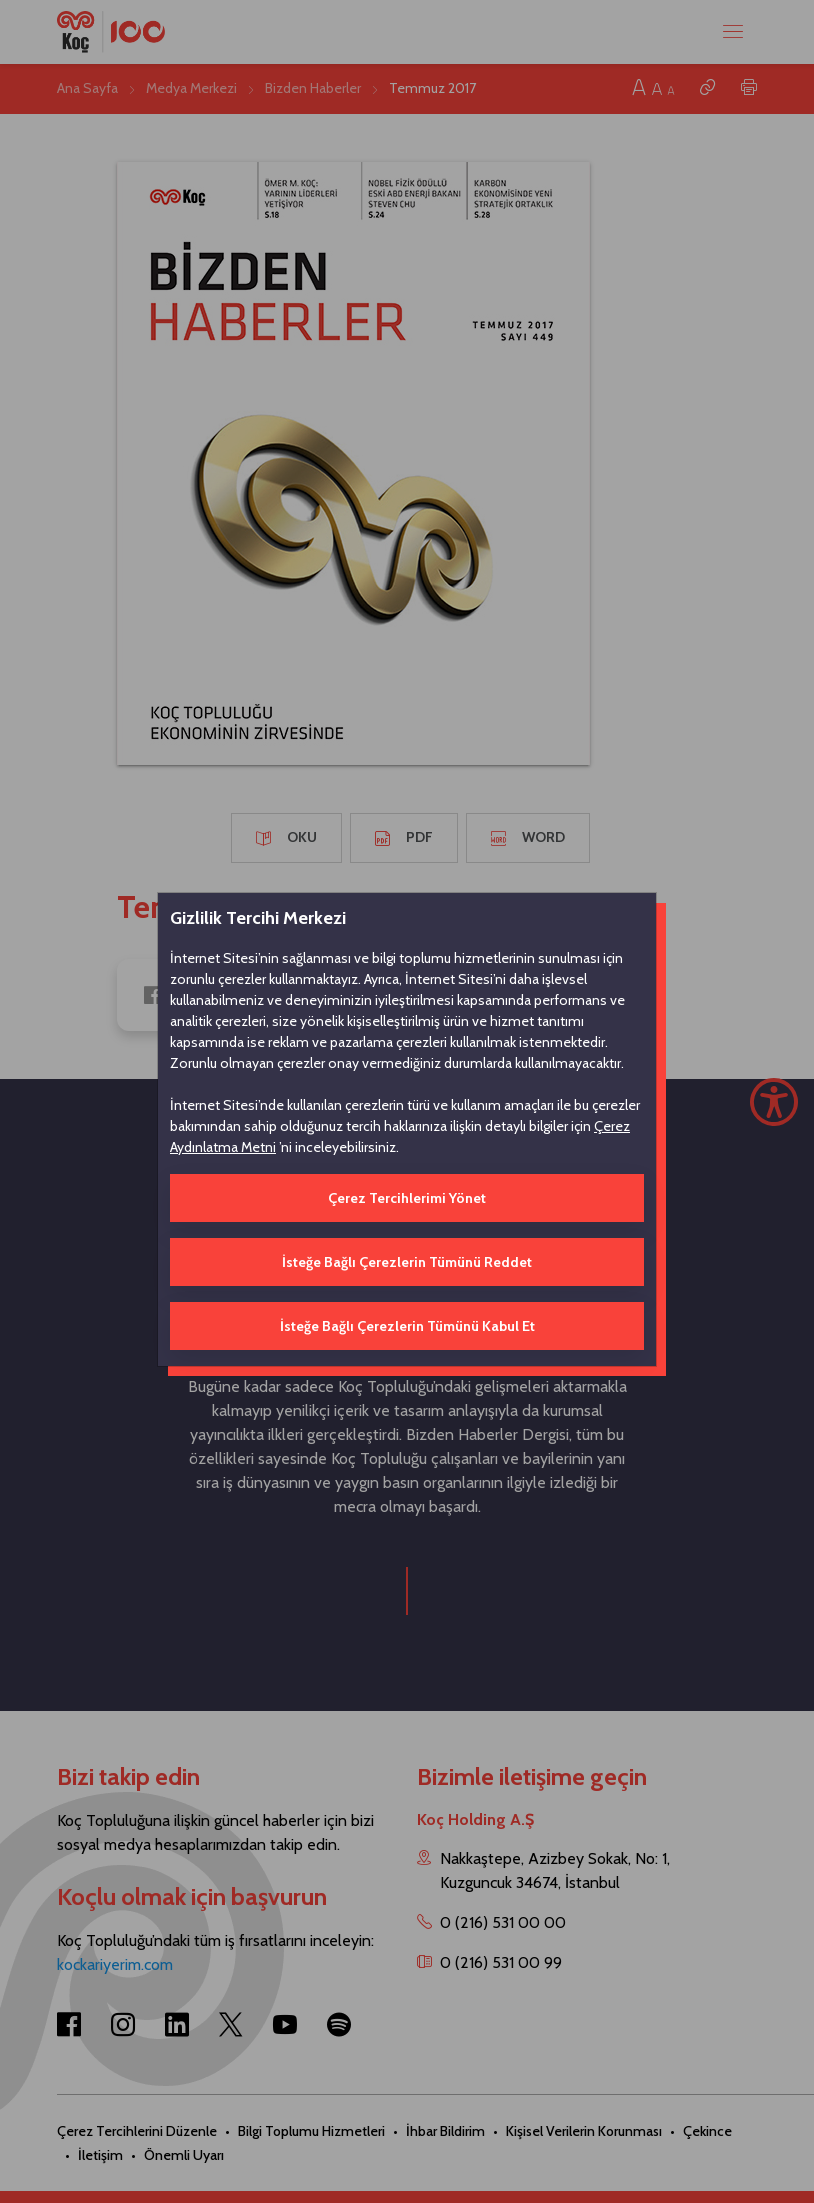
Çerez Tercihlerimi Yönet (407, 1198)
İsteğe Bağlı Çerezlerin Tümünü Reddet (407, 1262)
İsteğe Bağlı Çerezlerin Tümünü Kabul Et (407, 1326)
